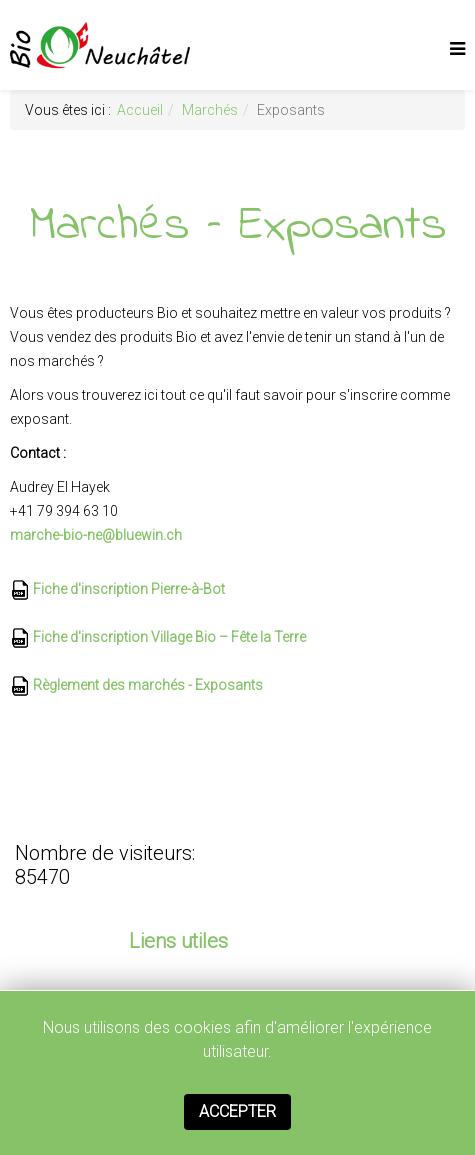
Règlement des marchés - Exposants (136, 685)
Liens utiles (178, 941)
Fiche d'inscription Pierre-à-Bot (117, 589)
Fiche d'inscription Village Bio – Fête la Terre (158, 637)
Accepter (237, 1111)
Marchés (210, 110)
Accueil (140, 110)
